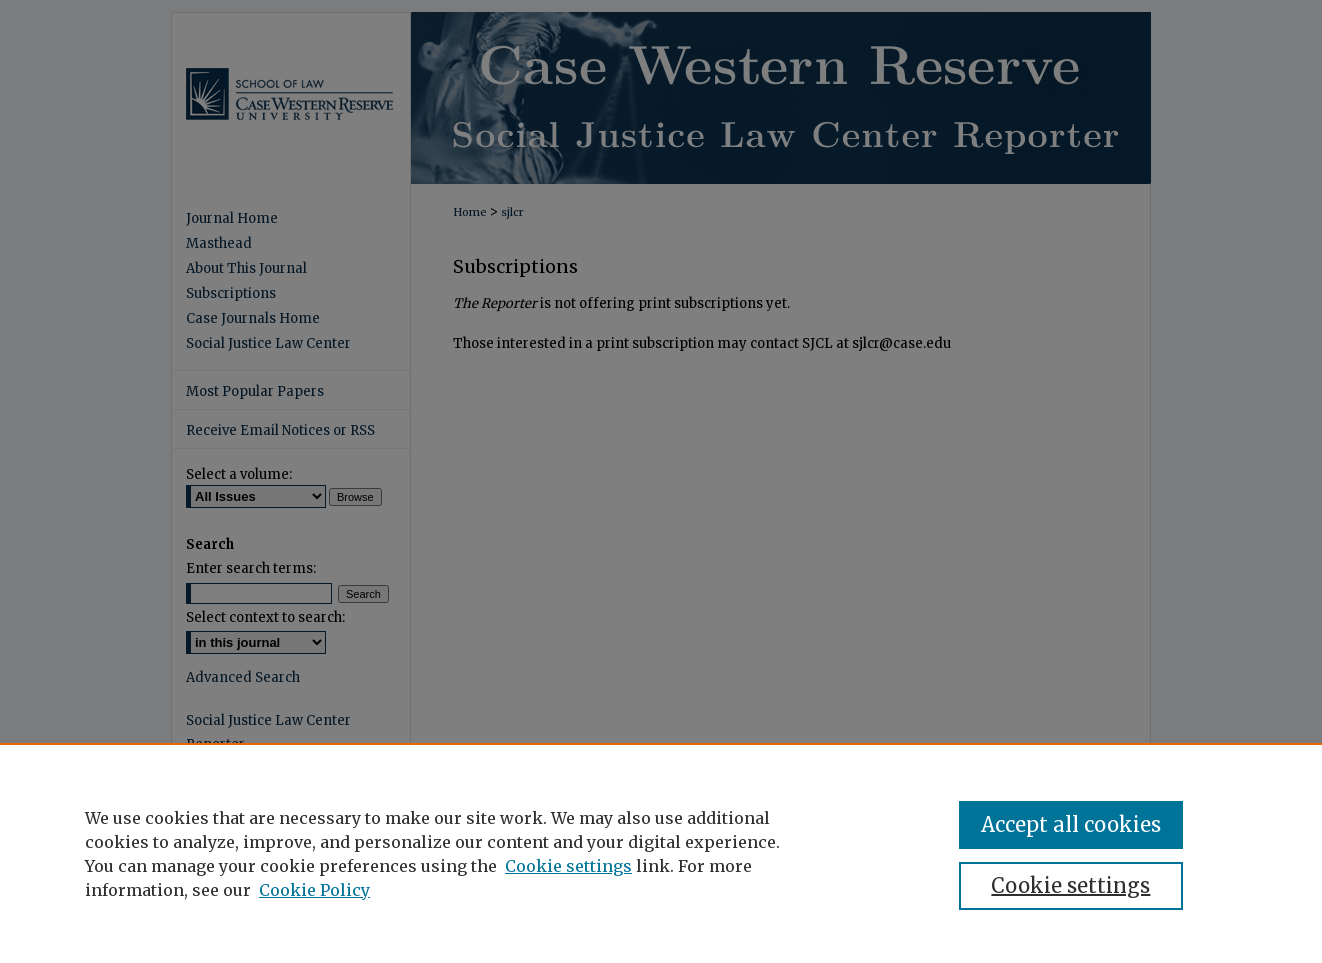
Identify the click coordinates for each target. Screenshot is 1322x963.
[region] (661, 853)
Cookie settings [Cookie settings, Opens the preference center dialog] (1070, 885)
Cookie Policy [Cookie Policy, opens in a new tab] (314, 890)
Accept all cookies (1071, 824)
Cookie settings (568, 866)
